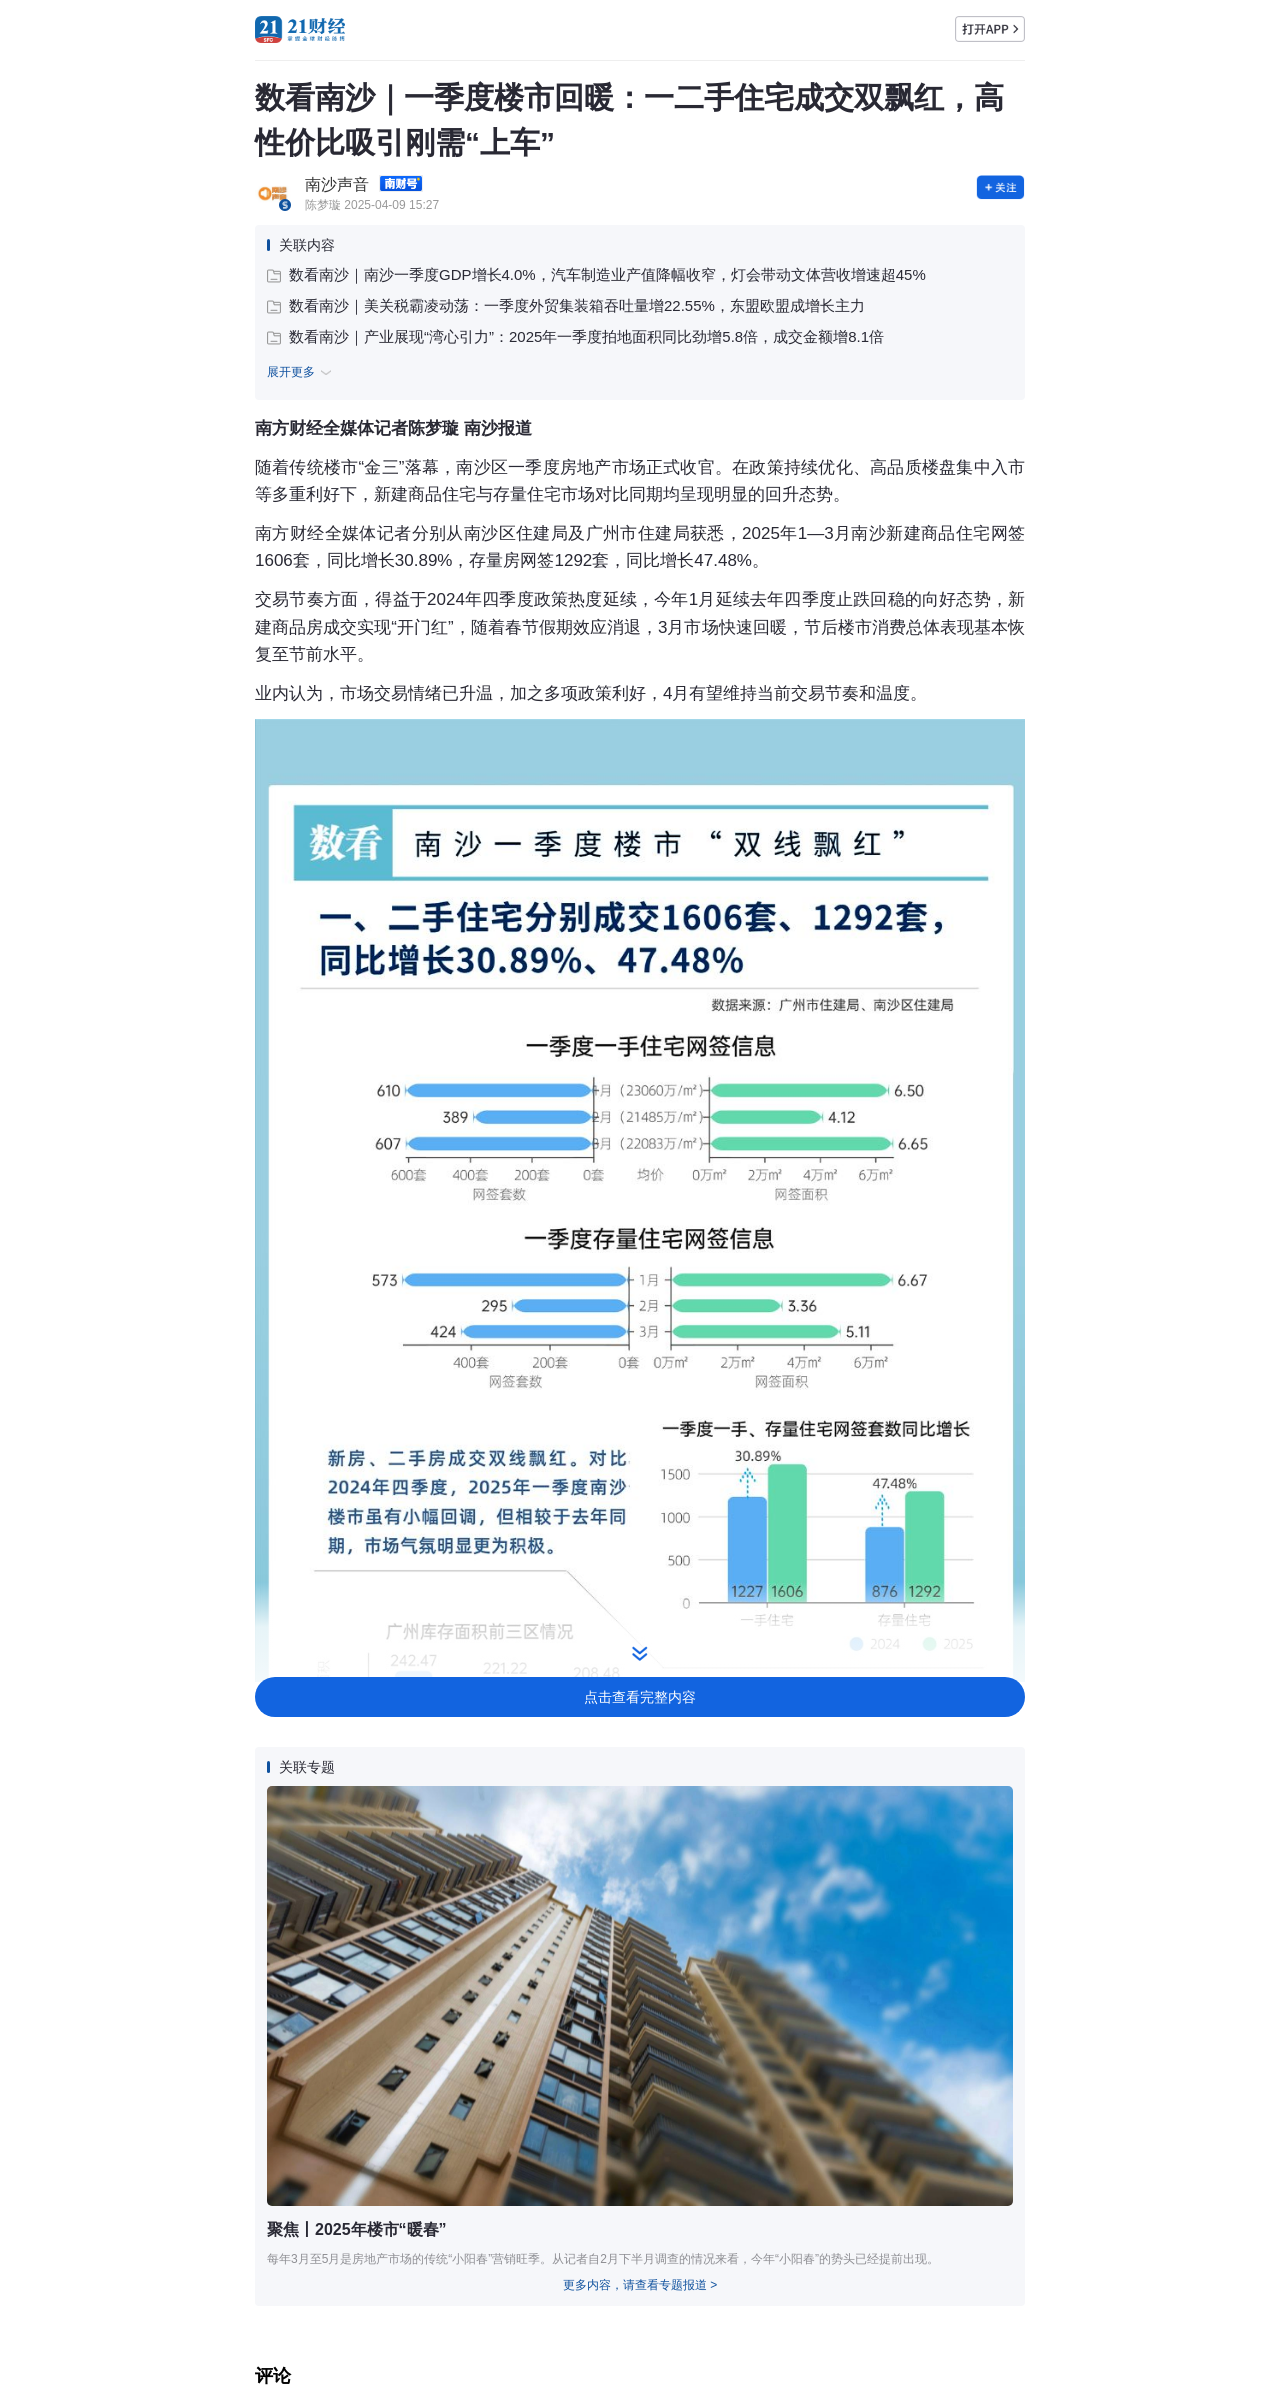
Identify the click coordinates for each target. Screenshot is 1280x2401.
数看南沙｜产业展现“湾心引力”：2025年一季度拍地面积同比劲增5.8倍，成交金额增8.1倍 (575, 336)
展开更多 (302, 373)
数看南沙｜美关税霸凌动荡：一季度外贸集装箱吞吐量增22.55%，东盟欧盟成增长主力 (566, 305)
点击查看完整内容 (640, 1697)
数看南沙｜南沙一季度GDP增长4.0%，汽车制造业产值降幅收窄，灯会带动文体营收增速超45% (596, 274)
